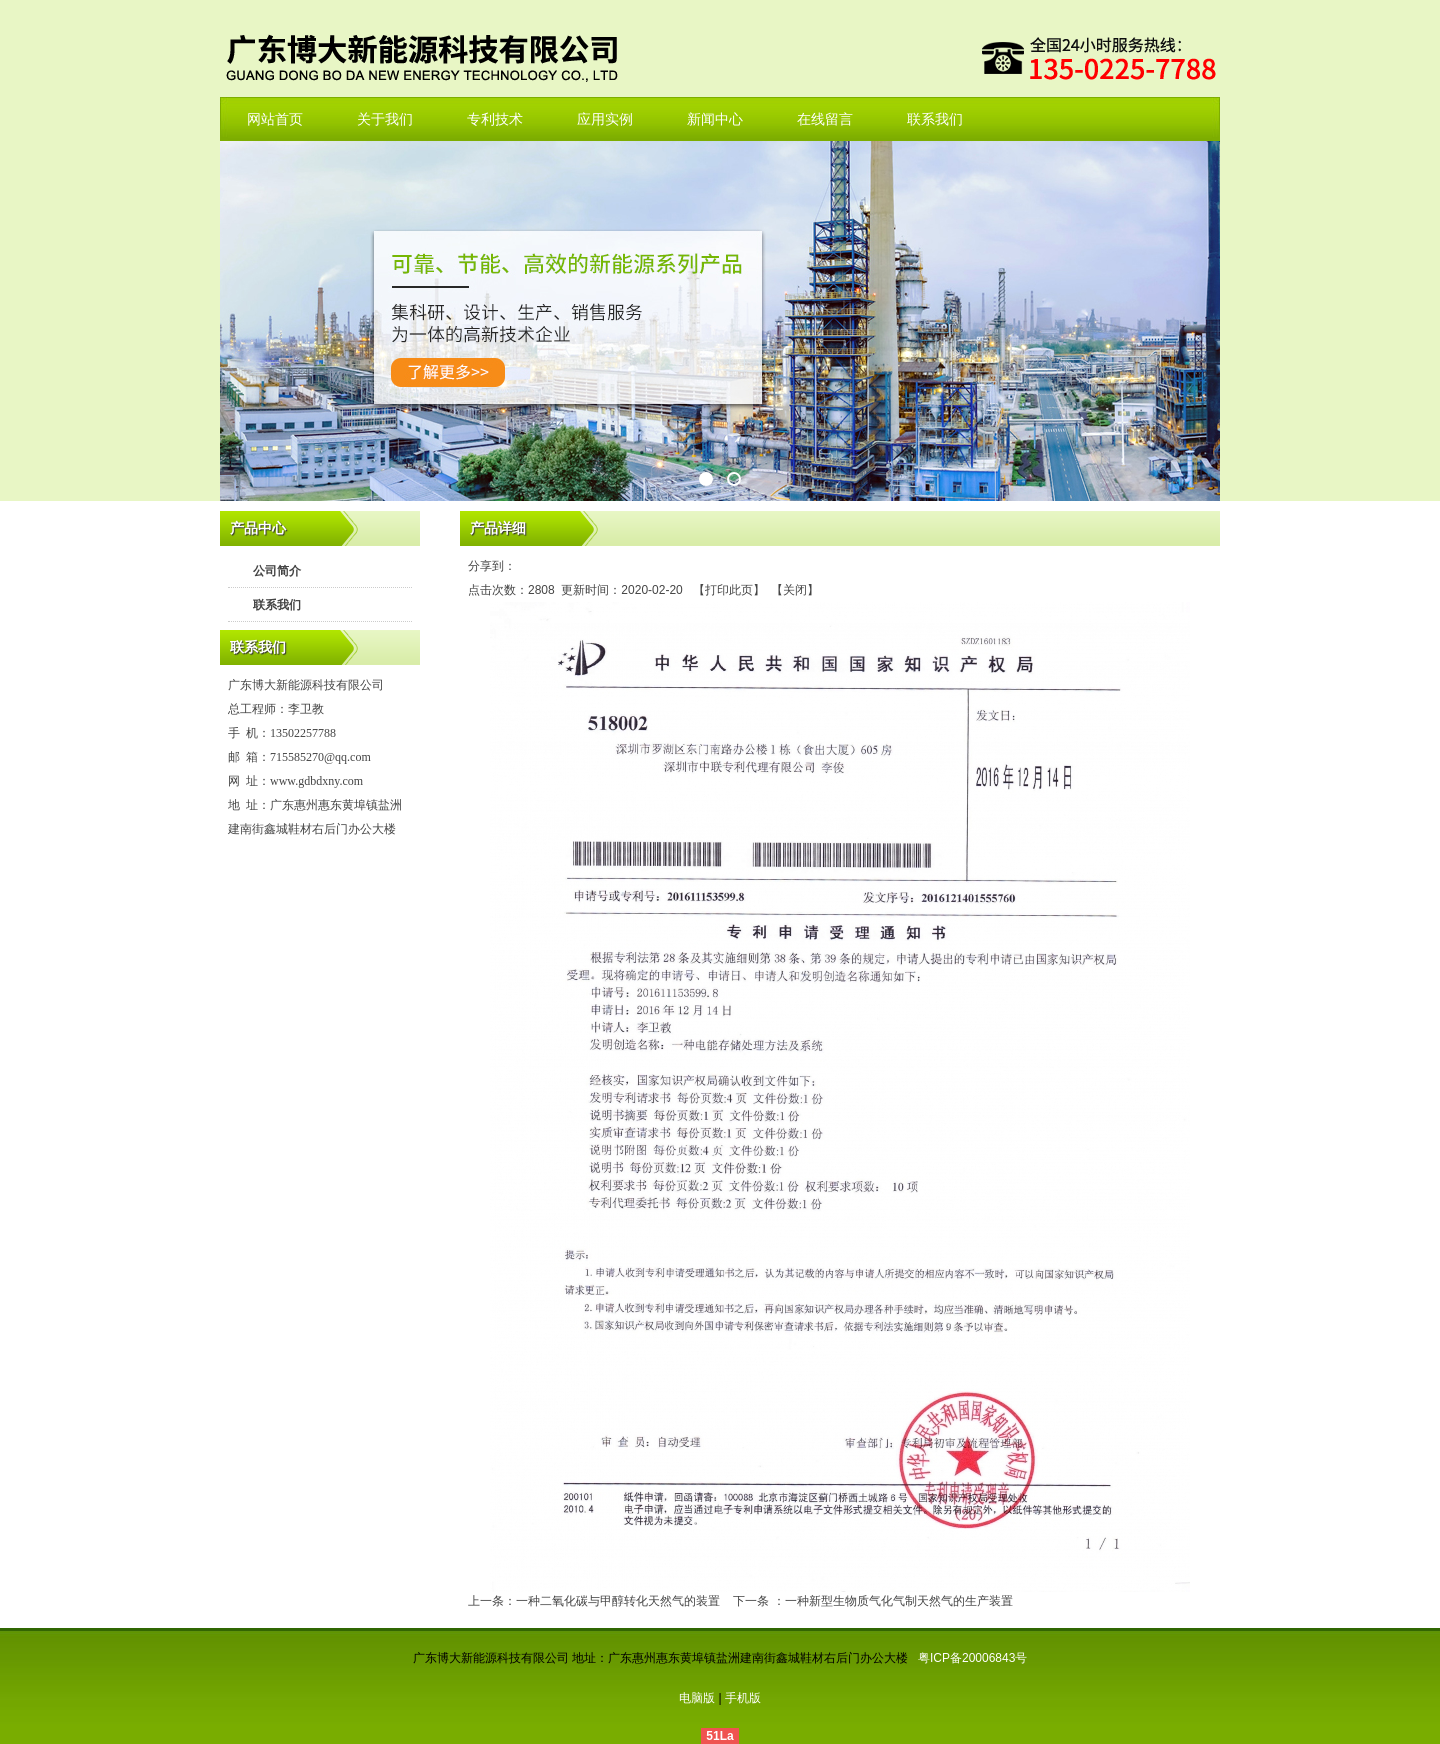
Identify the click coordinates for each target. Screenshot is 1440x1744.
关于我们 (385, 119)
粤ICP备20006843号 (972, 1658)
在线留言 (825, 119)
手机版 (743, 1698)
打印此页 (729, 590)
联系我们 (935, 119)
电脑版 (697, 1698)
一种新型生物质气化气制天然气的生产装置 (899, 1601)
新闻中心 (715, 119)
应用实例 (605, 119)
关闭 (795, 590)
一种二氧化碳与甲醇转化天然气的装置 (618, 1601)
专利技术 (495, 119)
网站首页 (275, 119)
